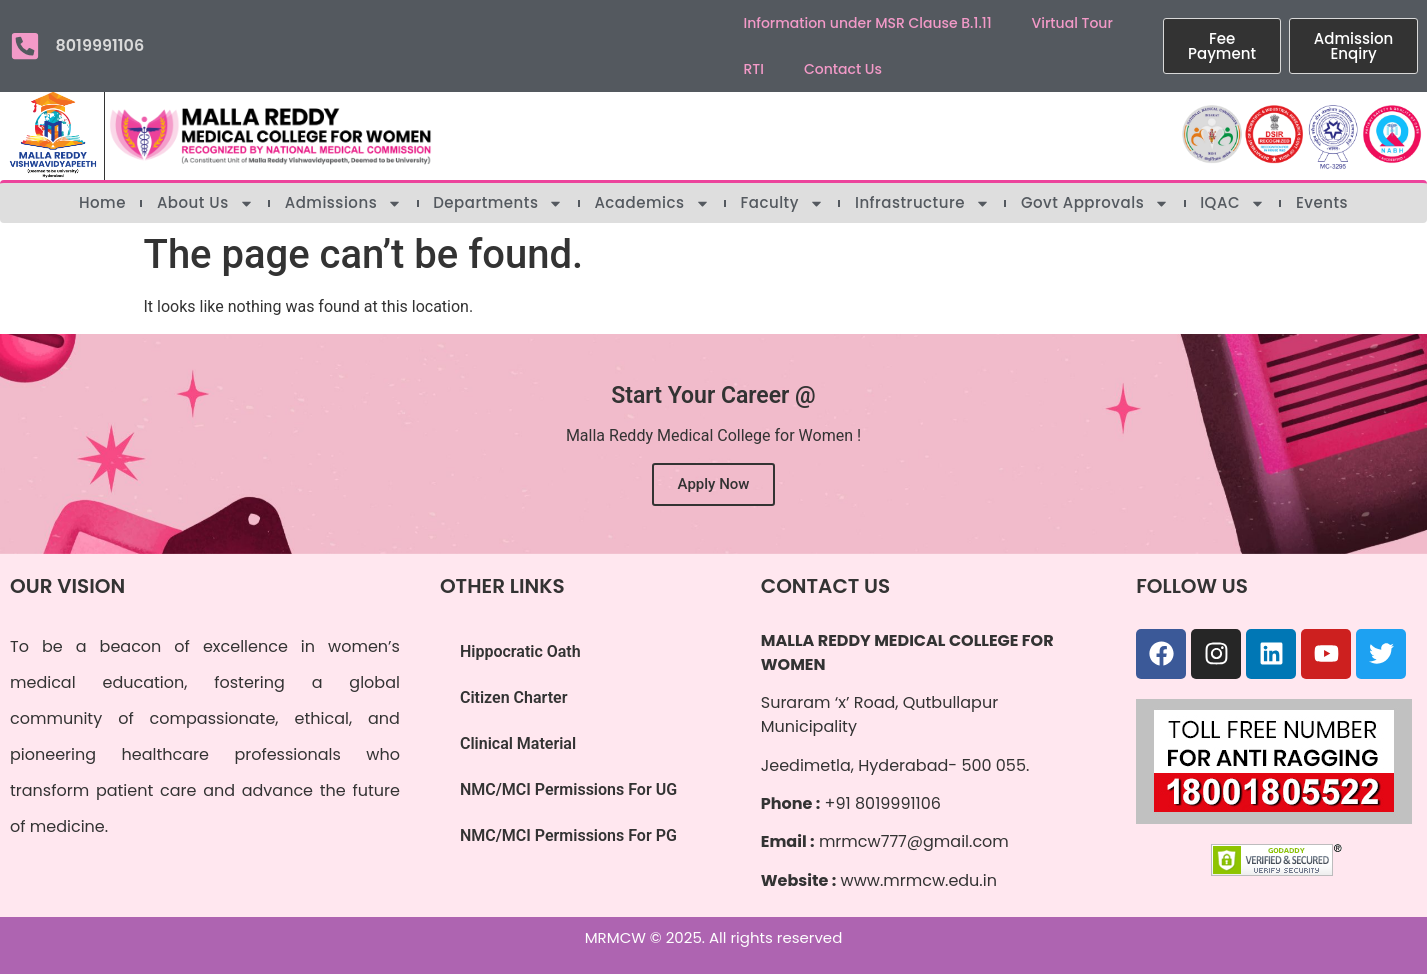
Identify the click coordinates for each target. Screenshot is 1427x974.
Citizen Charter (514, 697)
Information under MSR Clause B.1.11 (868, 23)
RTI (754, 69)
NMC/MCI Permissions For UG (568, 789)
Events (1322, 203)
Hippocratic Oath (520, 651)
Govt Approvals (1095, 203)
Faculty (782, 203)
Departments (498, 203)
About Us (205, 203)
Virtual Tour (1072, 23)
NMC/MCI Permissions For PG (568, 835)
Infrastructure (922, 203)
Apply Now (714, 484)
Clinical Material (518, 743)
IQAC (1232, 203)
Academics (651, 203)
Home (102, 203)
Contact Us (843, 69)
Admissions (343, 203)
